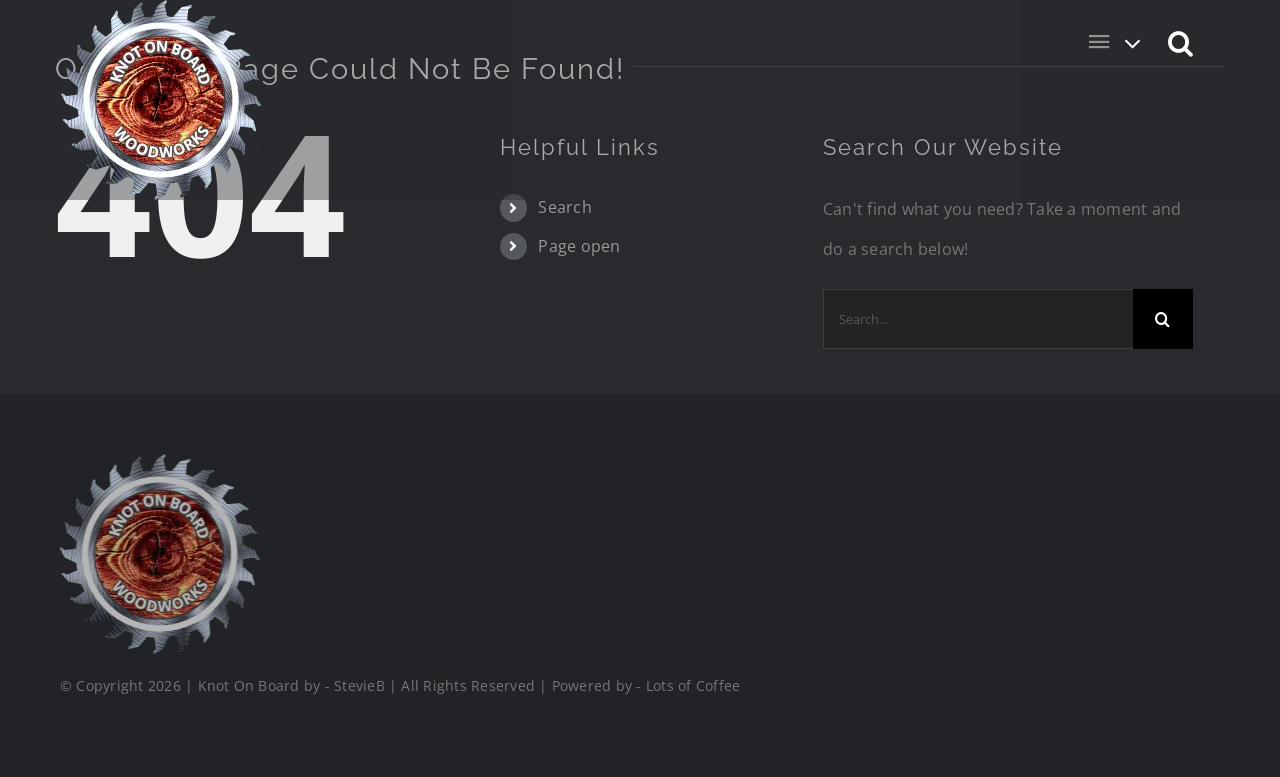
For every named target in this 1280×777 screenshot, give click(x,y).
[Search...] (978, 319)
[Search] (1163, 319)
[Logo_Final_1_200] (158, 462)
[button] (1181, 42)
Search (564, 207)
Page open (579, 246)
